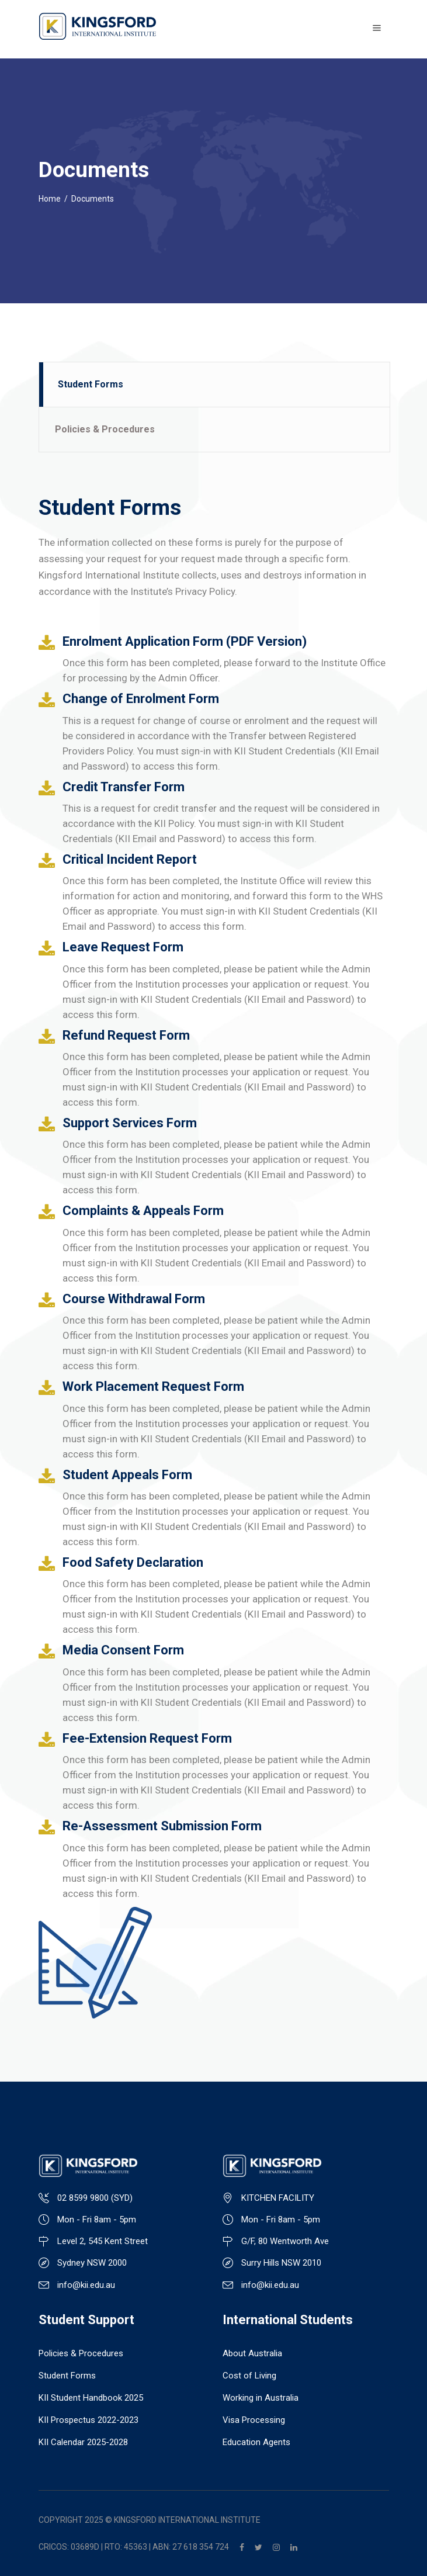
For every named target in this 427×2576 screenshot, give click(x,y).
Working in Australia (260, 2398)
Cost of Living (249, 2375)
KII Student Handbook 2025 (91, 2398)
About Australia (252, 2353)
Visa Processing (254, 2420)
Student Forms (67, 2375)
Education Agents (256, 2442)
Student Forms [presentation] (90, 384)
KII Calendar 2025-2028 (83, 2442)
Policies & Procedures (81, 2353)
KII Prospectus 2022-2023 (88, 2420)
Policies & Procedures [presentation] (105, 429)
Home (50, 198)
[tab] (214, 384)
